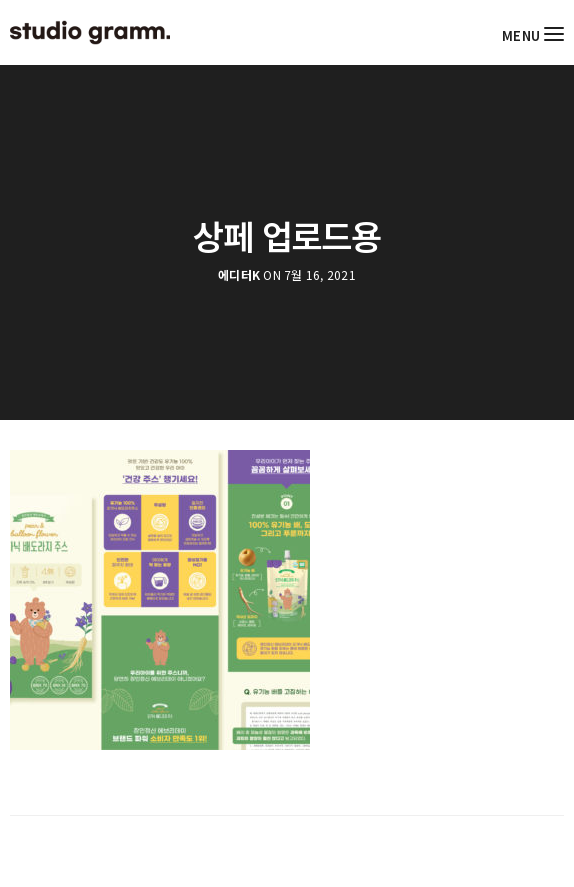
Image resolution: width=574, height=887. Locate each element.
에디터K (239, 275)
